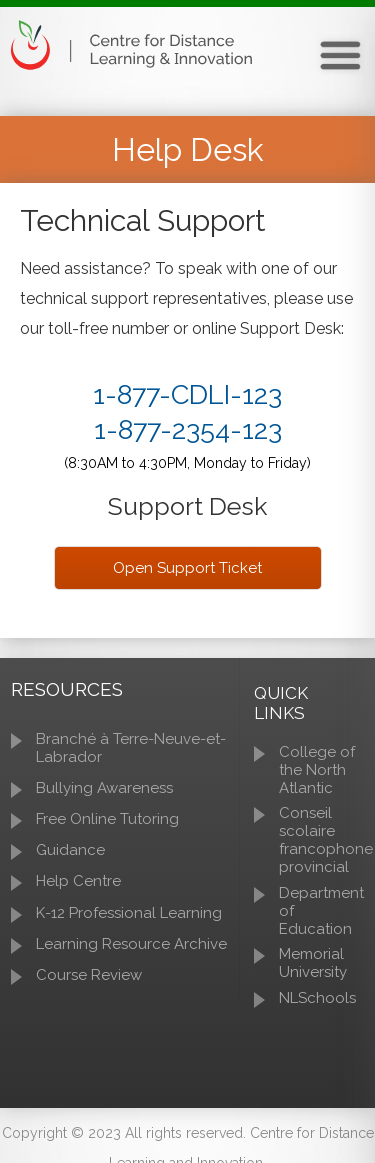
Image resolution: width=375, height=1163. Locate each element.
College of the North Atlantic (317, 770)
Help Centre (78, 881)
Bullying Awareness (104, 788)
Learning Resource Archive (131, 944)
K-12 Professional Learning (129, 913)
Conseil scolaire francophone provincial (326, 840)
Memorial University (313, 963)
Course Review (89, 975)
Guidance (70, 850)
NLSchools (317, 998)
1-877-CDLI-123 (187, 394)
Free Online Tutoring (107, 819)
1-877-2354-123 (188, 429)
